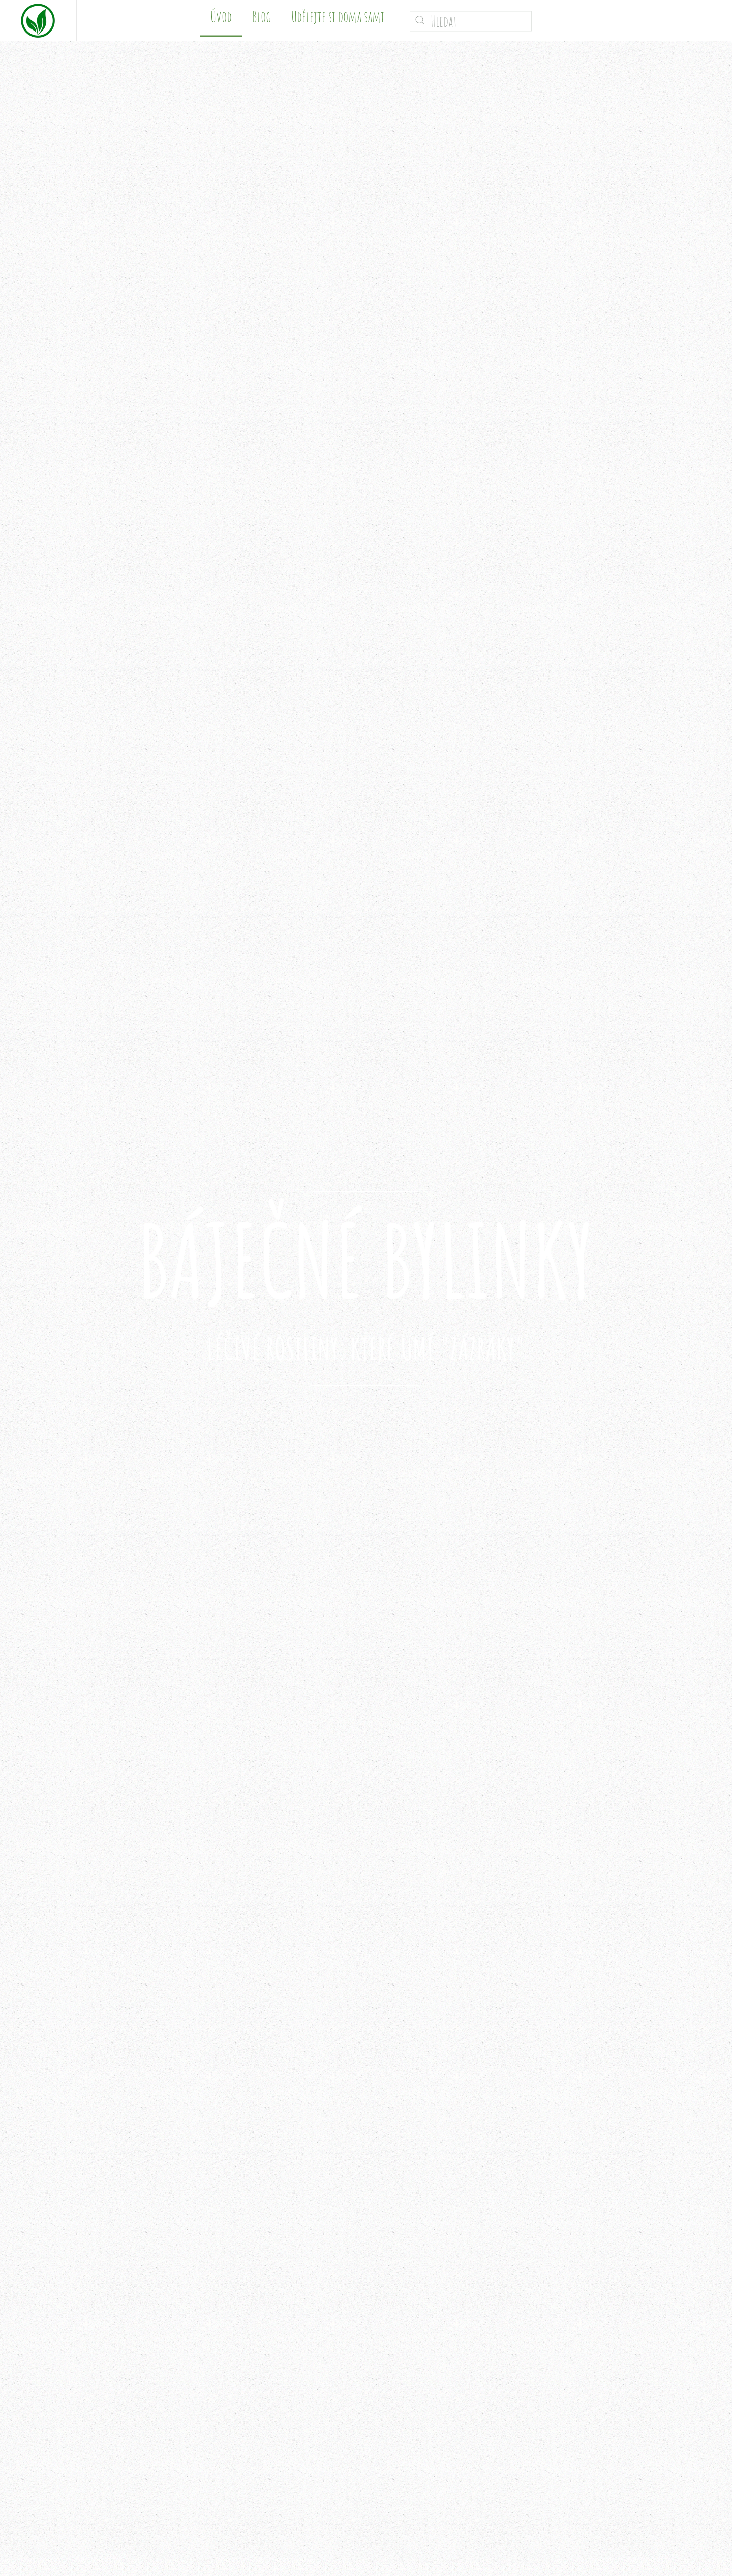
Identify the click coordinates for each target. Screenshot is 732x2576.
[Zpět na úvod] (38, 20)
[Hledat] (471, 21)
